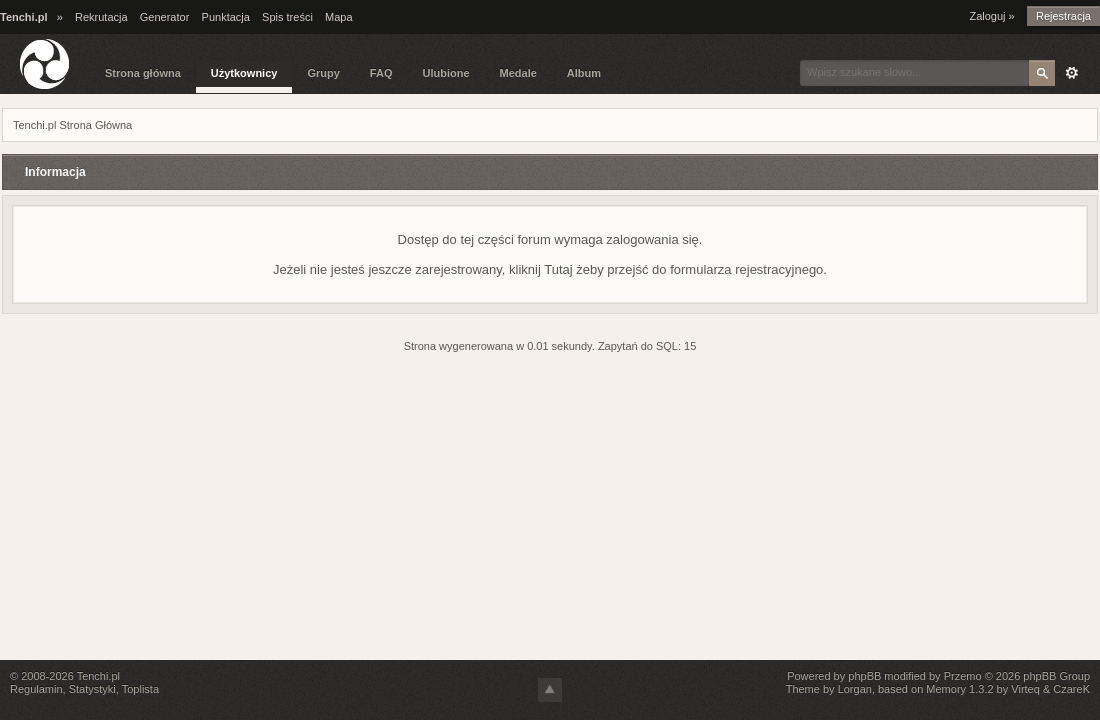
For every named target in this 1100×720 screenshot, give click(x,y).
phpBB (864, 676)
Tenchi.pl (98, 676)
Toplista (140, 689)
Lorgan (855, 689)
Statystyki (92, 689)
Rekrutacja (101, 17)
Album (584, 73)
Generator (165, 17)
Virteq (1025, 689)
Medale (518, 73)
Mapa (339, 17)
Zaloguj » (991, 16)
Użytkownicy (244, 73)
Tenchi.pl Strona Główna (72, 125)
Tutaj (558, 269)
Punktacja (226, 17)
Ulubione (445, 73)
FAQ (381, 73)
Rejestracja (1063, 16)
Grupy (323, 73)
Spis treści (287, 17)
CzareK (1071, 689)
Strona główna (143, 73)
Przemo (963, 676)
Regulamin (36, 689)
